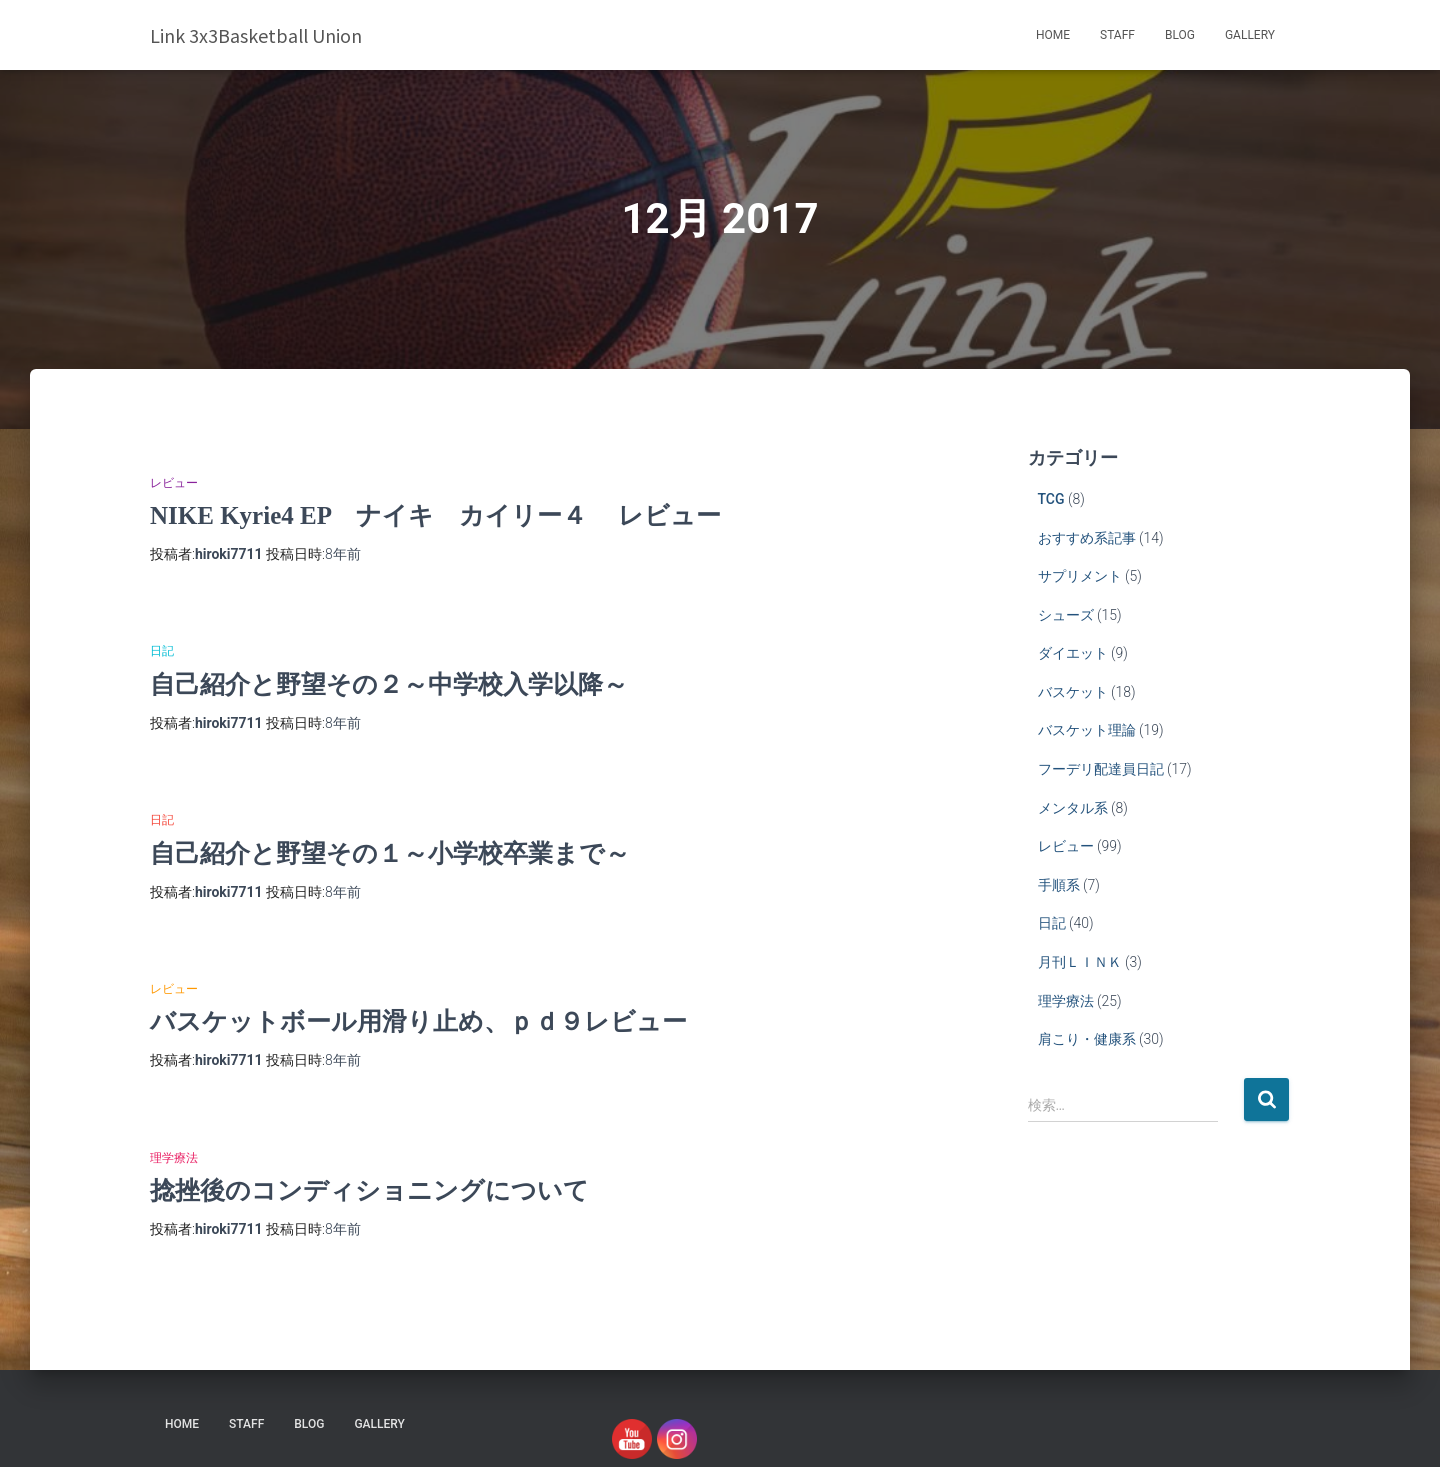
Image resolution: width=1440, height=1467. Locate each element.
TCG (1051, 499)
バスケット (1073, 692)
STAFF (1117, 35)
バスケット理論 (1087, 730)
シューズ (1066, 615)
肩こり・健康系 (1087, 1039)
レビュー (174, 483)
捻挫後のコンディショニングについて (369, 1190)
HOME (1053, 35)
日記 (162, 651)
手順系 (1059, 885)
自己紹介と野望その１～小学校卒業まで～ (390, 853)
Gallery (1250, 35)
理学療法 (174, 1158)
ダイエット (1073, 653)
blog (1180, 35)
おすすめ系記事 (1087, 538)
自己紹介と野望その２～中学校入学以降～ (389, 684)
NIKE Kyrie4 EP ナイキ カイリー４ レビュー (435, 515)
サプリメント (1080, 576)
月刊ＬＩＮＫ (1080, 962)
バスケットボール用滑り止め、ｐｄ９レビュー (418, 1021)
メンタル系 (1073, 808)
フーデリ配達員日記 (1101, 769)
